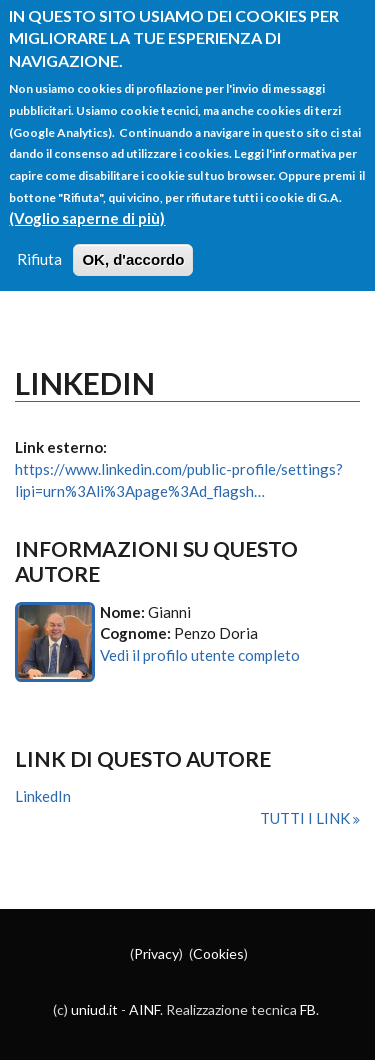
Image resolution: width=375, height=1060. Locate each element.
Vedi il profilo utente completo (200, 655)
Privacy (156, 953)
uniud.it (94, 1009)
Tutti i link (306, 818)
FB (308, 1009)
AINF (144, 1009)
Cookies (218, 953)
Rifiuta (39, 246)
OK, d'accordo (133, 246)
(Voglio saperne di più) (87, 204)
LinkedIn (43, 796)
